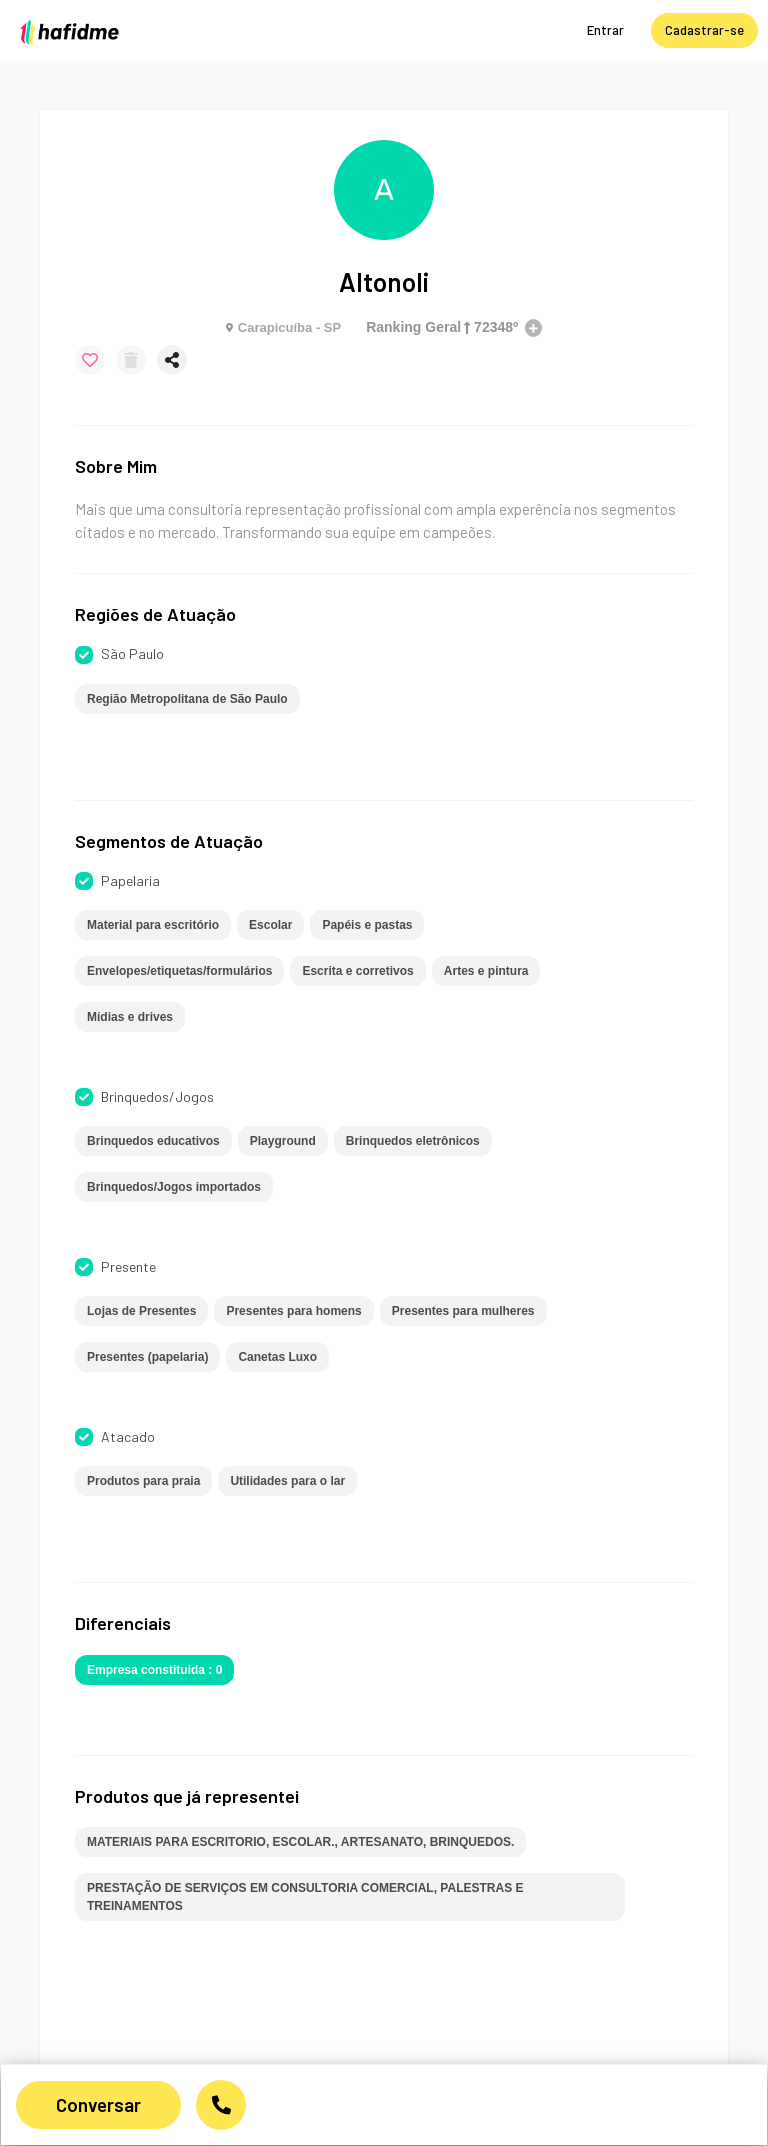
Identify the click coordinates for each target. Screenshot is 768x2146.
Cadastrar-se (704, 30)
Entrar (605, 30)
